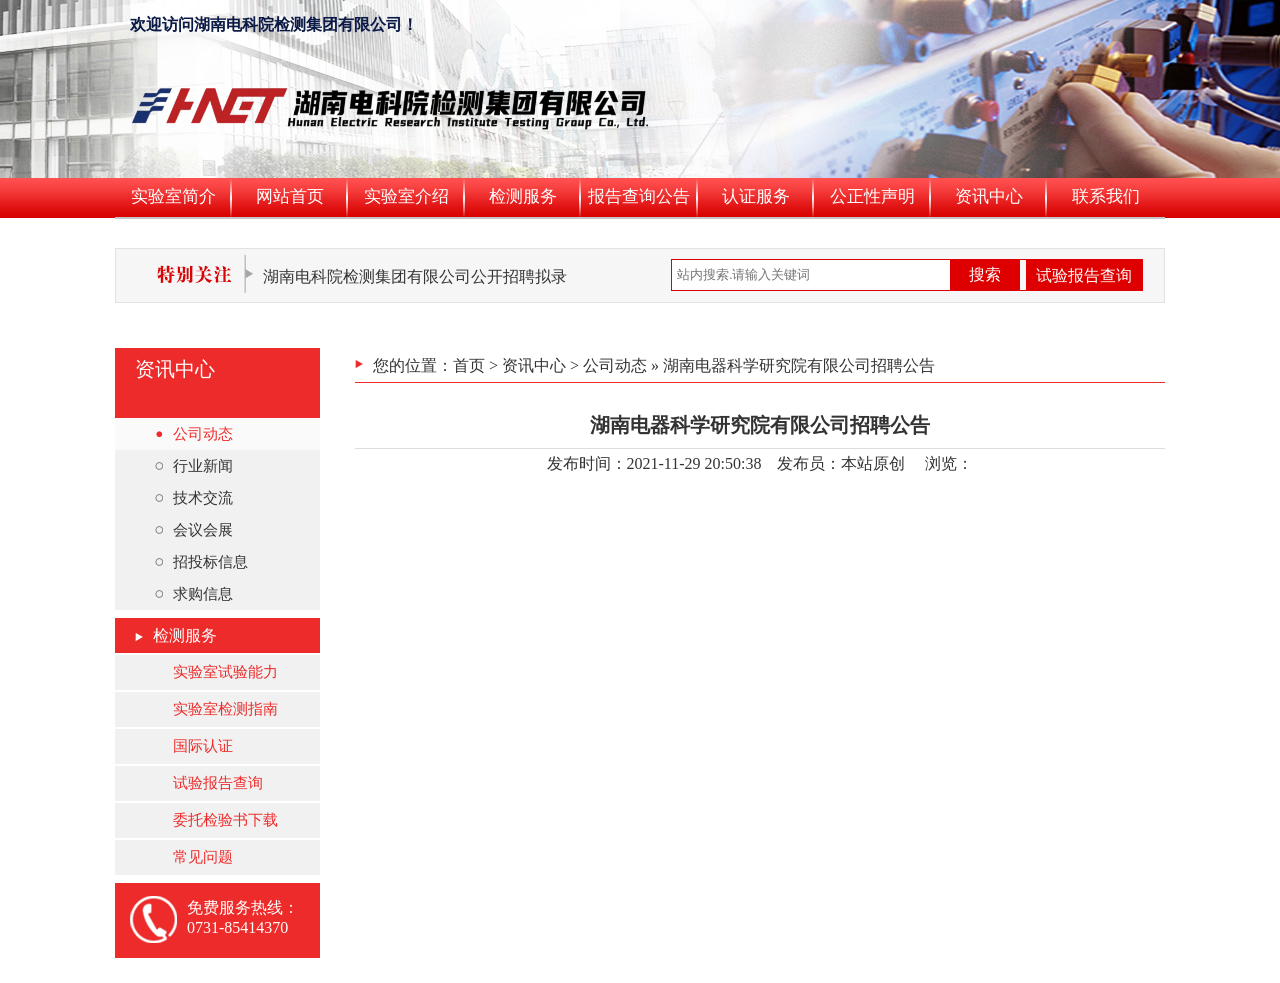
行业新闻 (194, 466)
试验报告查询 (1084, 275)
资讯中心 (989, 196)
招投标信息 (201, 562)
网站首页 (290, 196)
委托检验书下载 (225, 820)
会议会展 (194, 530)
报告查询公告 (639, 196)
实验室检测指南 (225, 709)
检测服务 (523, 196)
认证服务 (756, 196)
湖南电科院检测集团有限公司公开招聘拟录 (415, 276)
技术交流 (194, 498)
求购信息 (194, 594)
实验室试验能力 (225, 672)
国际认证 (203, 746)
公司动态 (194, 434)
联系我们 (1106, 196)
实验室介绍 (406, 196)
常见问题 (203, 857)
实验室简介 (173, 196)
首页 (469, 365)
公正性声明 (872, 196)
